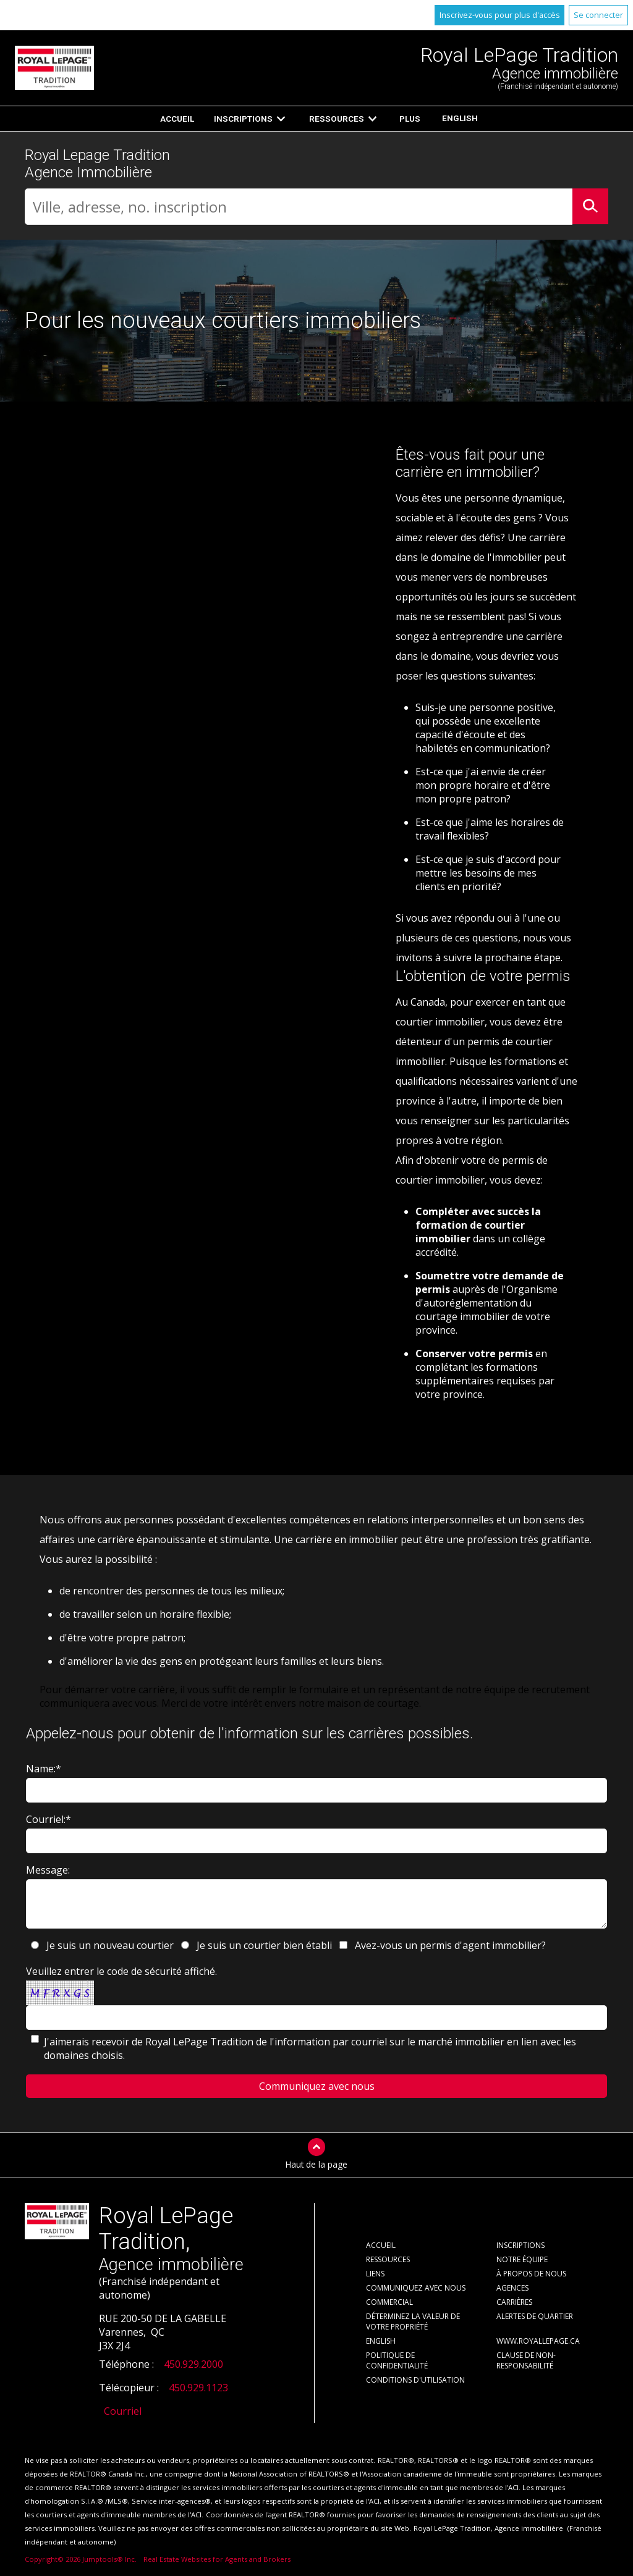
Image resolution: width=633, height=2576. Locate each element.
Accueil (177, 119)
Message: (48, 1870)
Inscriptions (243, 119)
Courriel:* (48, 1819)
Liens (375, 2273)
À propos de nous (531, 2273)
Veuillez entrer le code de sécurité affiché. (121, 1971)
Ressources (336, 119)
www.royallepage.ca (538, 2341)
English (460, 118)
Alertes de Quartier (534, 2316)
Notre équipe (522, 2259)
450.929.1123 (198, 2387)
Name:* (43, 1768)
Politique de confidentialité (397, 2360)
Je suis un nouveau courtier (110, 1945)
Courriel (123, 2411)
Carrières (514, 2302)
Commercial (389, 2302)
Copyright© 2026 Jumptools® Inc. (81, 2559)
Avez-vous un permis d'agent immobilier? (450, 1945)
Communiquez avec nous (415, 2288)
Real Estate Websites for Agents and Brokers (217, 2559)
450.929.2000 (193, 2364)
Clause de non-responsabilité (526, 2360)
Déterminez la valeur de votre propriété (413, 2321)
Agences (512, 2288)
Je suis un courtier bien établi (264, 1945)
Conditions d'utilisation (415, 2380)
